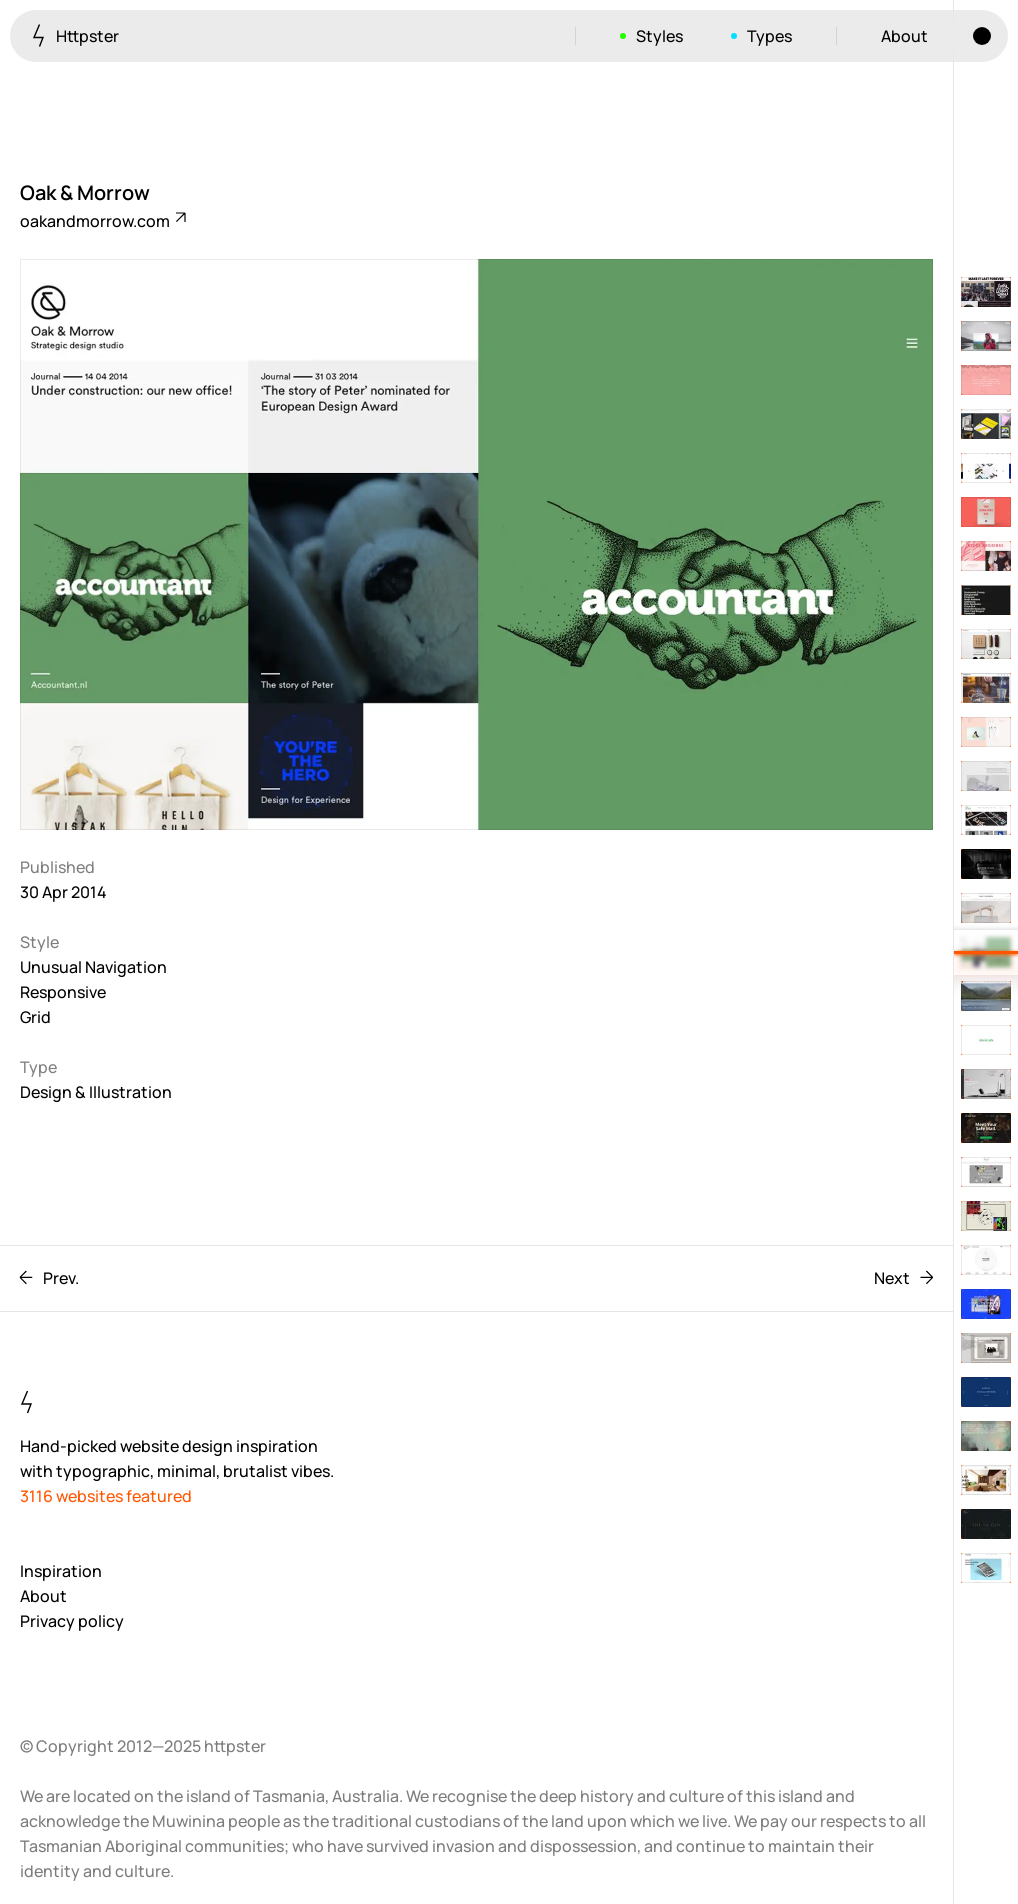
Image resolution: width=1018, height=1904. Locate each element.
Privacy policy (72, 1621)
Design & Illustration (96, 1092)
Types (769, 36)
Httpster (75, 35)
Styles (659, 36)
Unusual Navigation (93, 967)
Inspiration (61, 1571)
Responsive (63, 992)
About (904, 36)
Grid (35, 1017)
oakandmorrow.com (102, 221)
